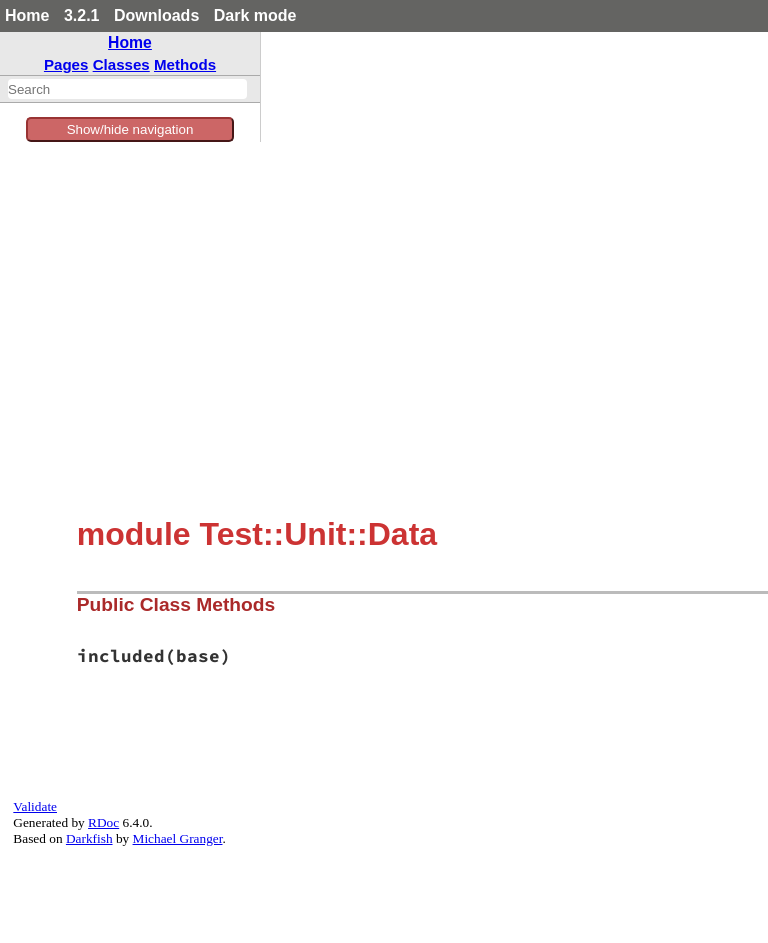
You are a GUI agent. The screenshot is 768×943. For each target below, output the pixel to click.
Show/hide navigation (130, 129)
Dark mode (255, 15)
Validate (35, 806)
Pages (66, 64)
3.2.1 (82, 15)
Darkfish (89, 838)
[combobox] (127, 89)
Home (27, 15)
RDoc (103, 822)
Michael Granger (178, 838)
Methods (185, 64)
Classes (121, 64)
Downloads (156, 15)
